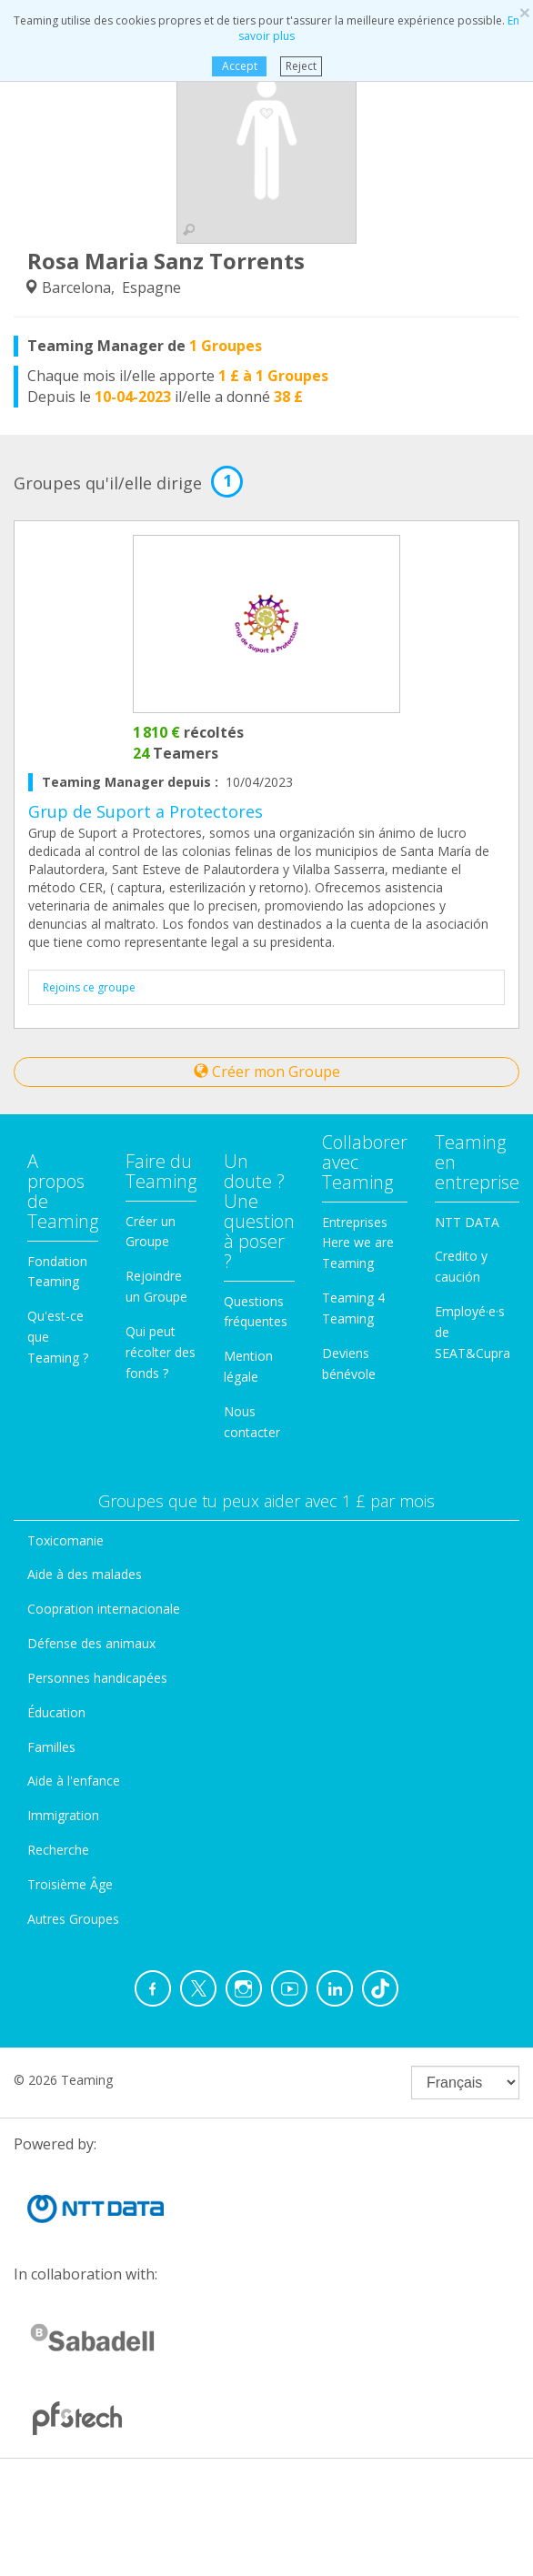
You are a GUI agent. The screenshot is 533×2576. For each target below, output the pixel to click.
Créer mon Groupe (267, 1072)
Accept (238, 66)
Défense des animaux (91, 1643)
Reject (301, 66)
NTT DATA (467, 1222)
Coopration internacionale (103, 1608)
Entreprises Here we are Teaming (358, 1243)
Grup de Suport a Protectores (145, 811)
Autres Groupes (73, 1918)
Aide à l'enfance (73, 1780)
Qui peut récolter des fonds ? (161, 1352)
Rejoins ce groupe (89, 987)
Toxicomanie (65, 1540)
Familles (51, 1747)
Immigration (63, 1815)
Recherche (58, 1849)
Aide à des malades (84, 1574)
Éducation (56, 1712)
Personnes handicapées (97, 1677)
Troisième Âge (70, 1884)
